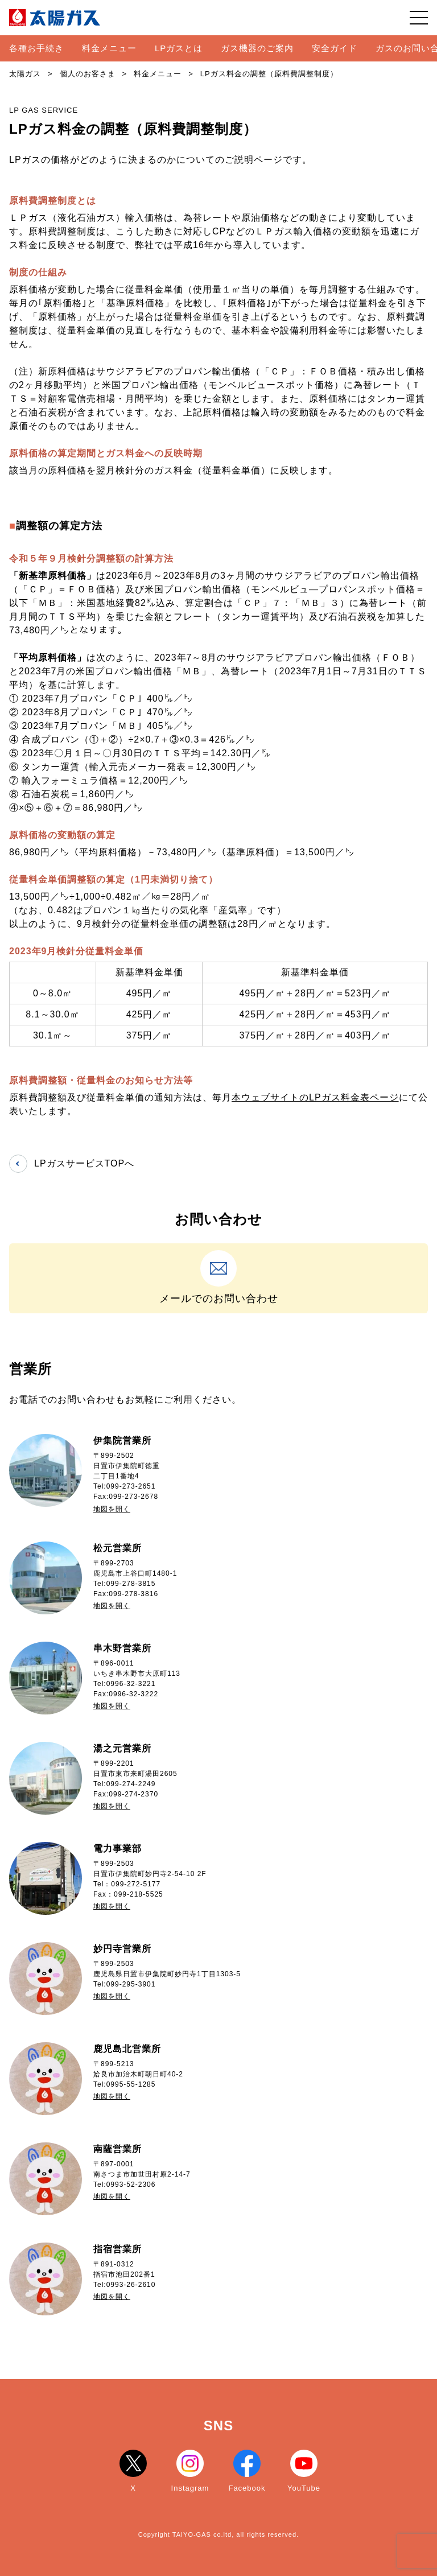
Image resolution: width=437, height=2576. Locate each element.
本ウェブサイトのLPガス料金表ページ (315, 1097)
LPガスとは (179, 48)
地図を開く (111, 1509)
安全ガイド (334, 48)
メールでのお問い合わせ (218, 1277)
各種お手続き (36, 48)
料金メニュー (109, 48)
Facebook (246, 2471)
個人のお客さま (88, 73)
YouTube (303, 2471)
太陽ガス (25, 73)
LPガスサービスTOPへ (71, 1164)
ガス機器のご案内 (257, 48)
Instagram (190, 2471)
